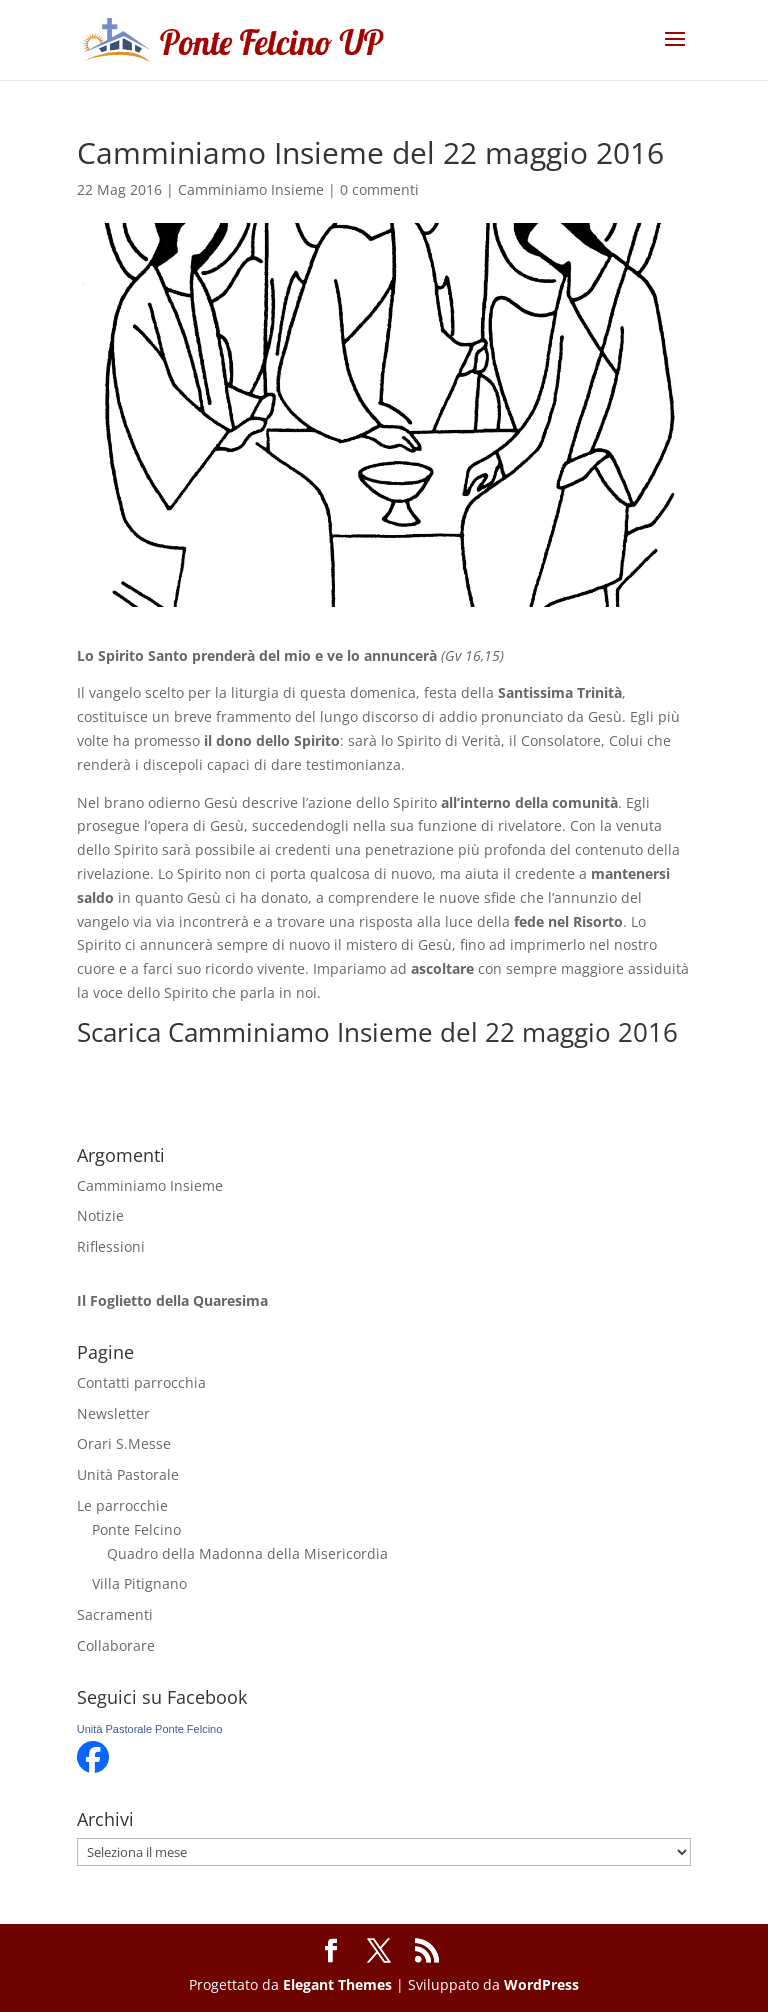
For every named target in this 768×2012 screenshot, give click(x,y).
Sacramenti (115, 1614)
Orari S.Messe (124, 1443)
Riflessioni (111, 1246)
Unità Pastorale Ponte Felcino (150, 1729)
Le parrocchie (122, 1505)
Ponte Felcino (136, 1529)
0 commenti (379, 189)
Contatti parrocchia (141, 1382)
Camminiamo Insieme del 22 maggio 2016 (423, 1032)
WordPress (541, 1984)
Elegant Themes (337, 1984)
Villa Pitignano (139, 1583)
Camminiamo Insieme (251, 189)
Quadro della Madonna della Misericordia (247, 1553)
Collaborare (116, 1645)
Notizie (100, 1215)
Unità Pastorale (128, 1474)
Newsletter (113, 1413)
